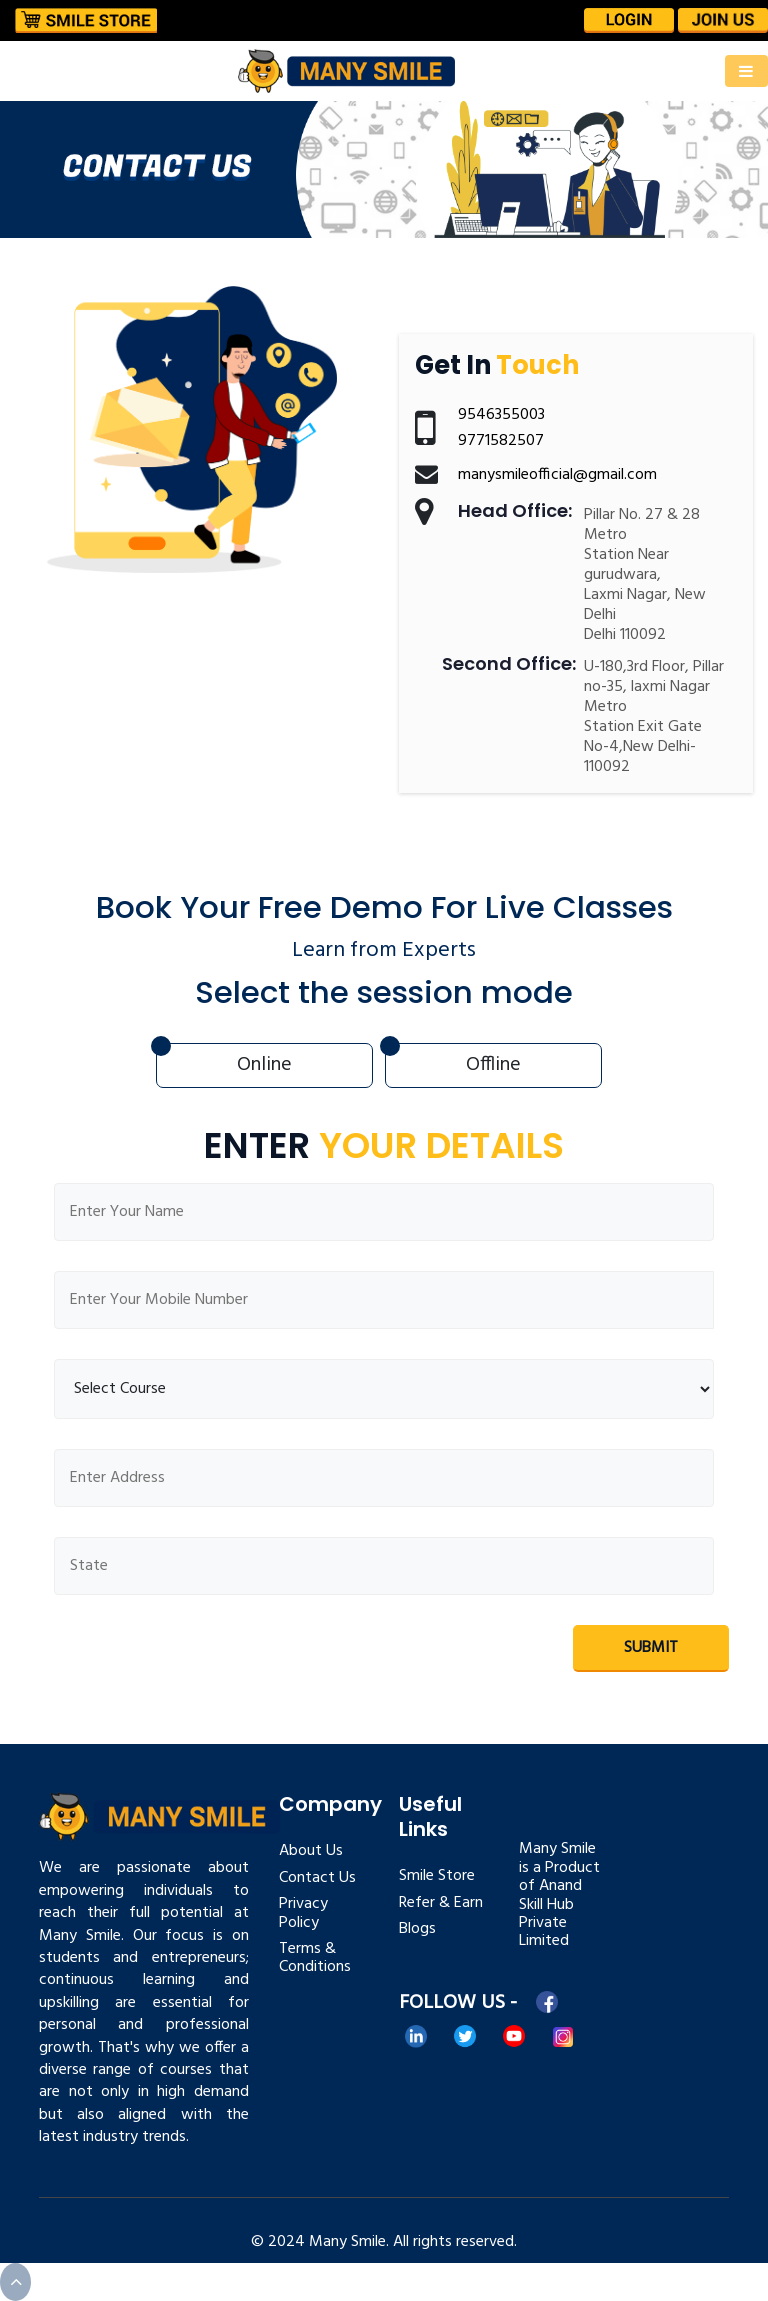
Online (264, 1065)
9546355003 (501, 415)
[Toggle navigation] (746, 71)
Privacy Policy (303, 1913)
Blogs (417, 1929)
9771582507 (501, 441)
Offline (493, 1065)
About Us (311, 1851)
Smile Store (437, 1876)
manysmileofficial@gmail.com (557, 475)
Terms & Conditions (315, 1958)
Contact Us (317, 1878)
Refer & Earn (441, 1903)
